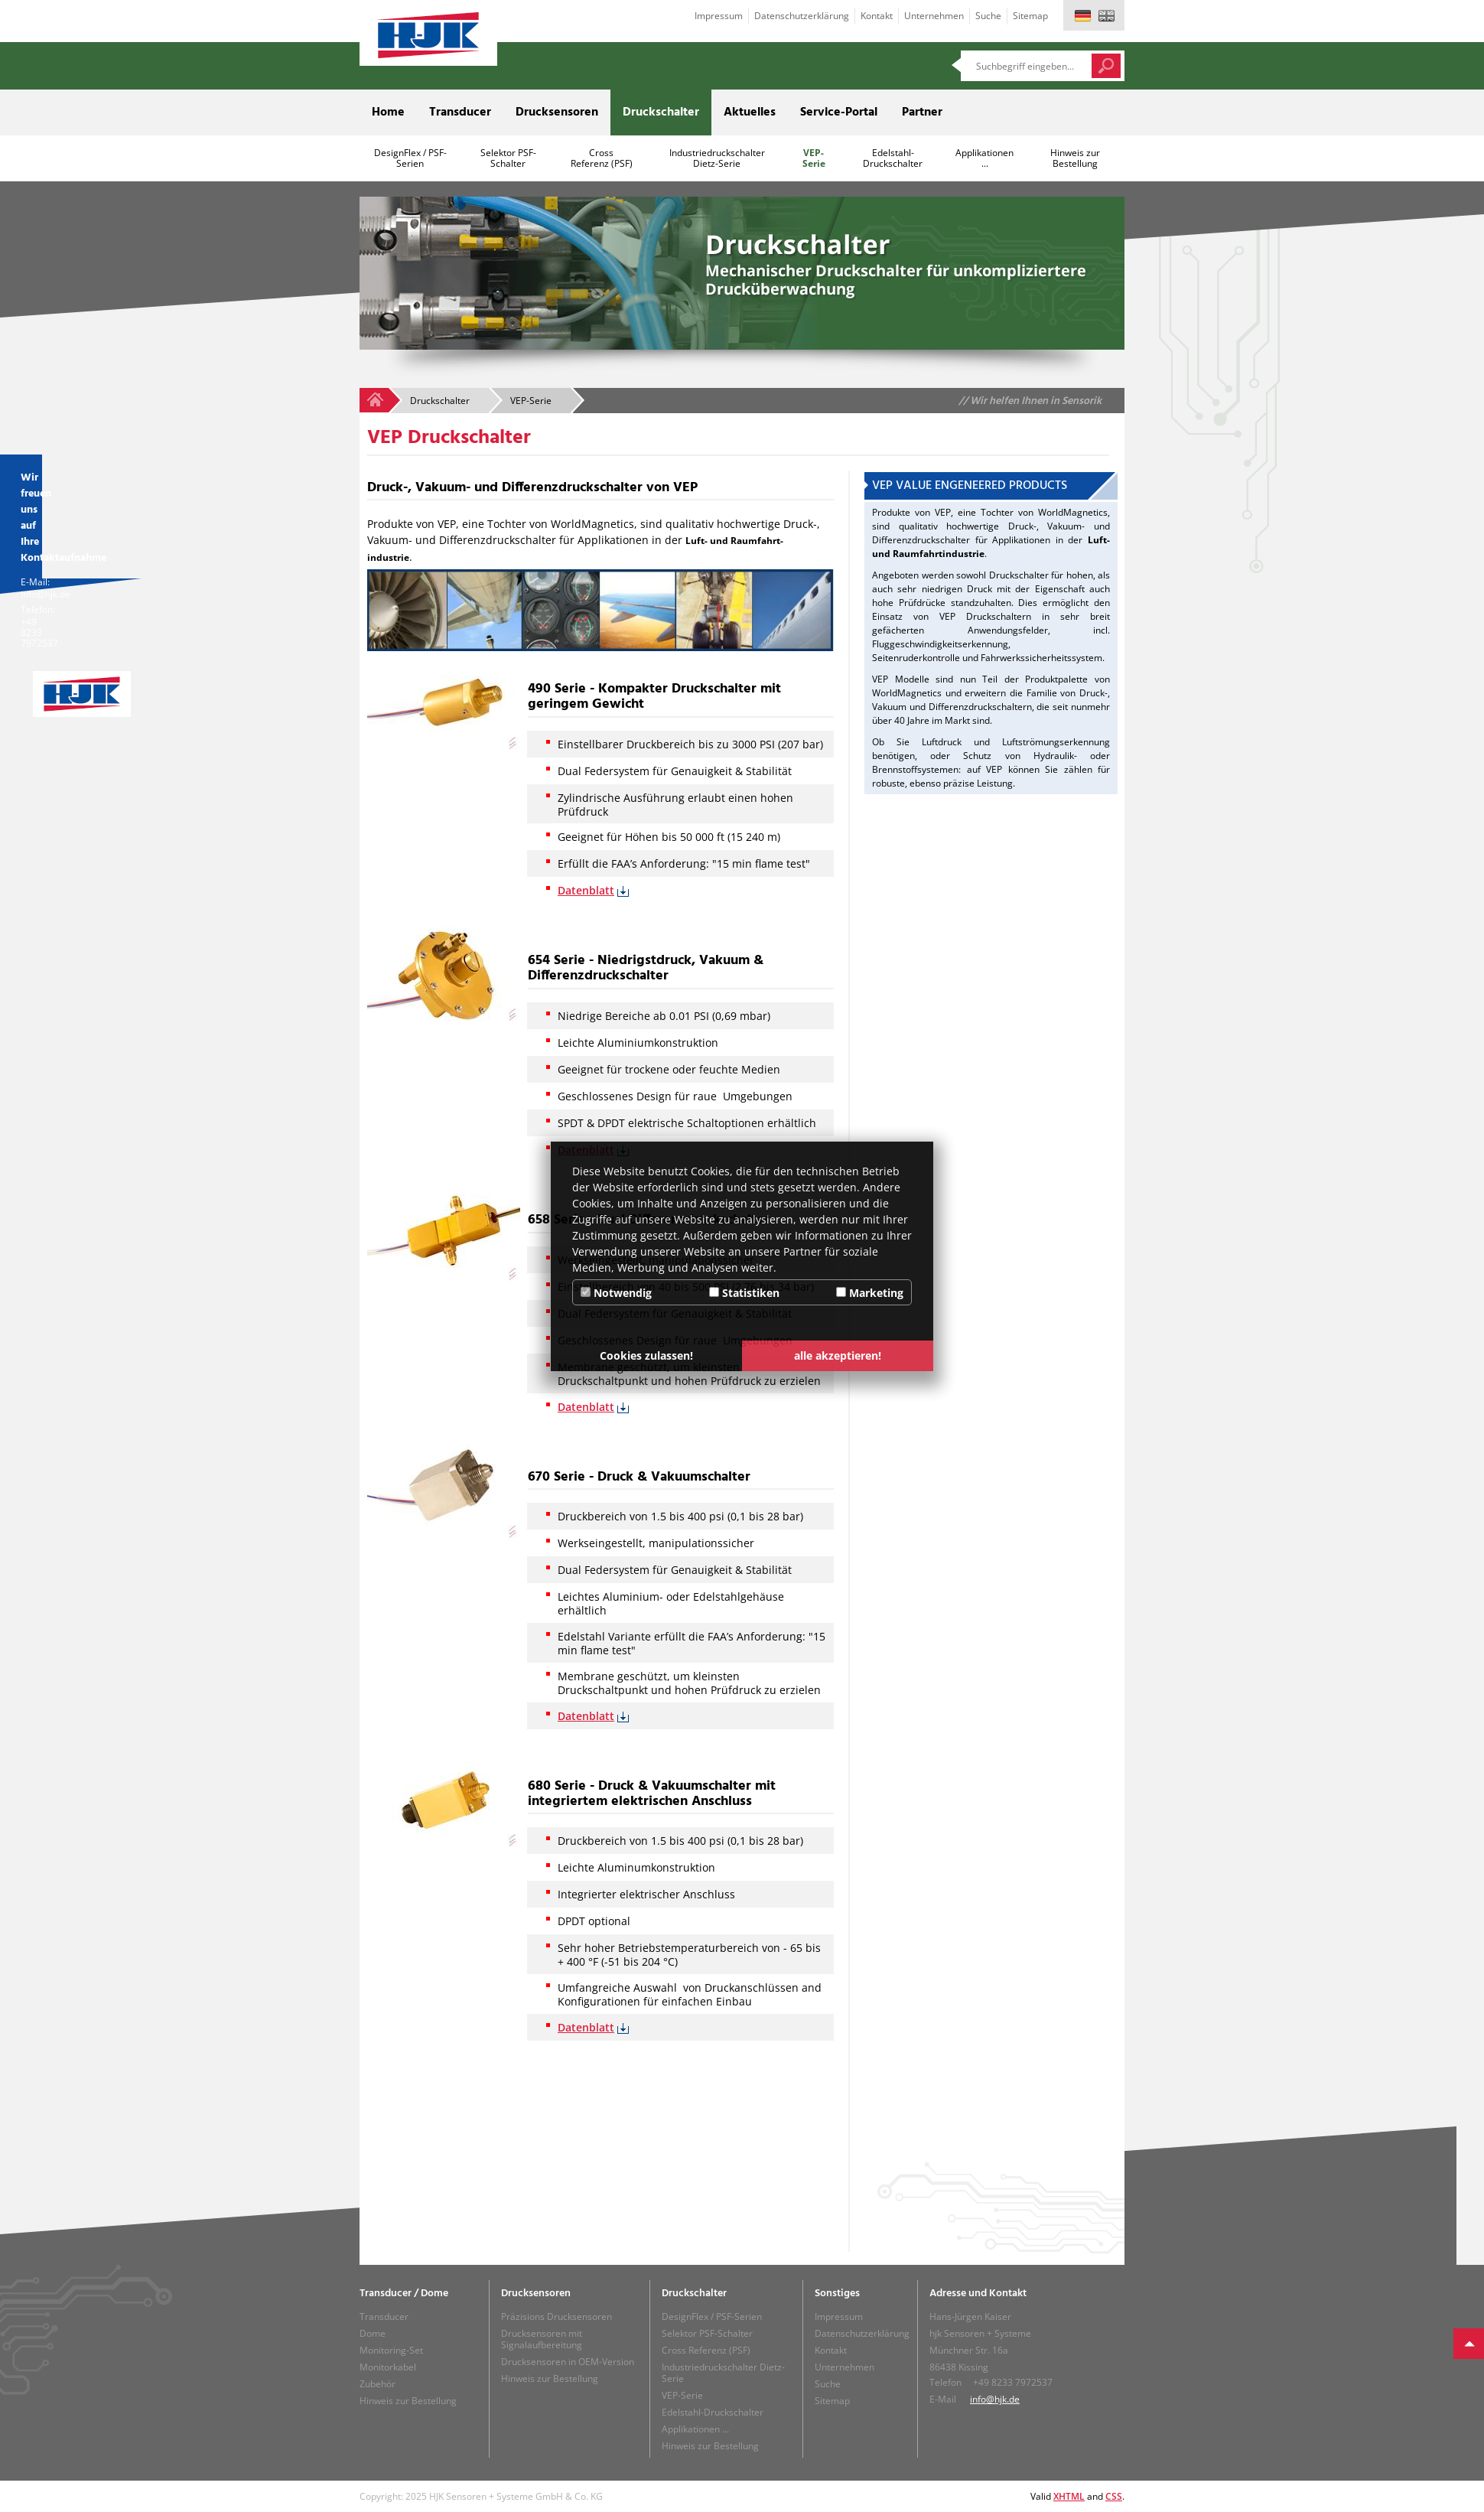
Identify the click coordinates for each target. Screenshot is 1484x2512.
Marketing (869, 1292)
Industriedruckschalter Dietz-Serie (717, 158)
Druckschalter (661, 112)
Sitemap (1030, 15)
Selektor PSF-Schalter (508, 158)
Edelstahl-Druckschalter (893, 158)
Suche (988, 15)
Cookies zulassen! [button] (646, 1355)
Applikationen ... (984, 158)
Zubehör (377, 2383)
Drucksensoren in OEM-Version (567, 2361)
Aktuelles (750, 112)
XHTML (1069, 2496)
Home (388, 112)
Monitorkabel (388, 2367)
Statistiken (744, 1292)
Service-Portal (838, 112)
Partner (922, 112)
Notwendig (616, 1292)
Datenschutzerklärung (801, 15)
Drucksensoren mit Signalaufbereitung (541, 2339)
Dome (373, 2333)
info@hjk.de (995, 2399)
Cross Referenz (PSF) (602, 158)
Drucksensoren (557, 112)
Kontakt (877, 15)
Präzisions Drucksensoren (556, 2316)
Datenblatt (586, 890)
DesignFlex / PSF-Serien (410, 158)
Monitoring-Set (391, 2350)
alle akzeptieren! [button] (837, 1355)
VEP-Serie (813, 158)
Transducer (460, 112)
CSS (1113, 2496)
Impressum (719, 15)
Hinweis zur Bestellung (1075, 158)
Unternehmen (934, 15)
